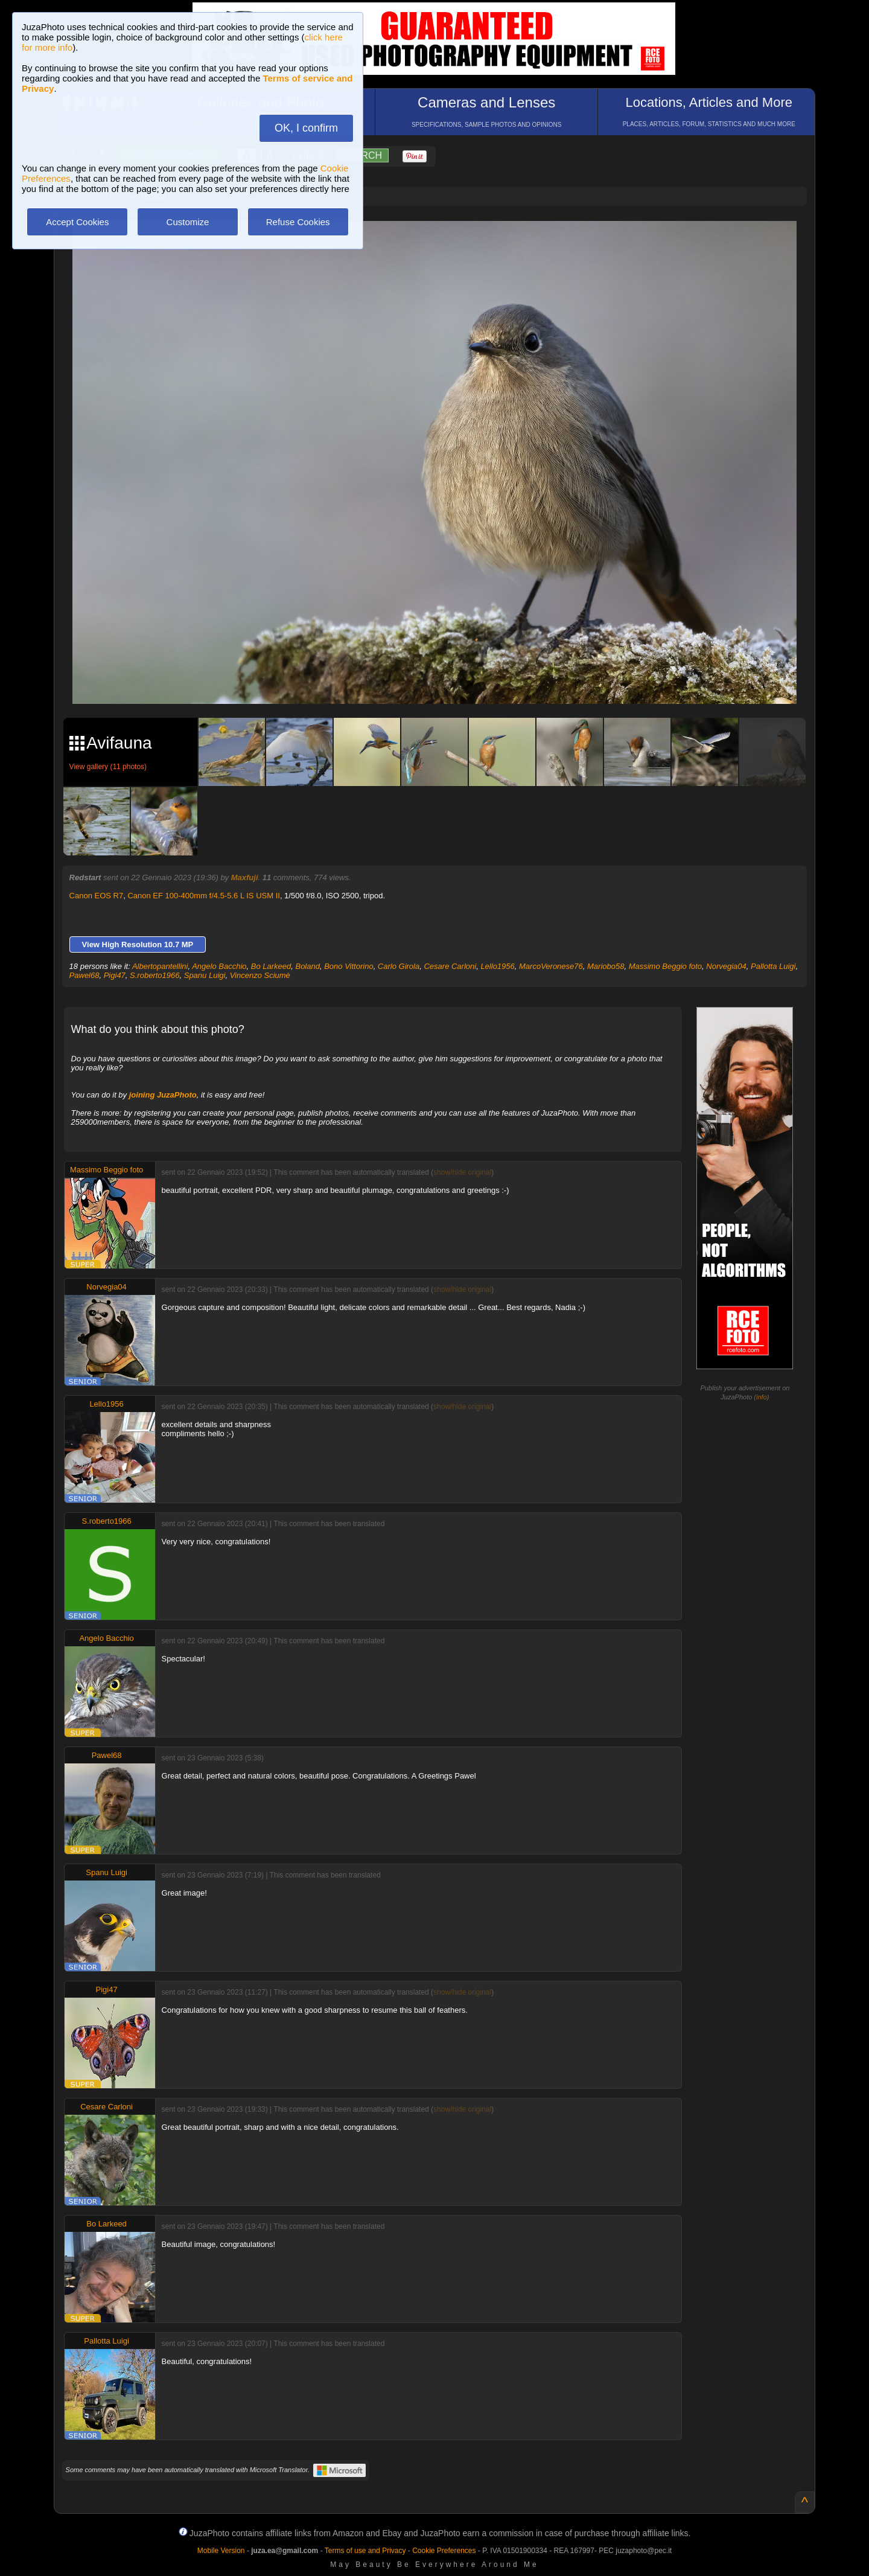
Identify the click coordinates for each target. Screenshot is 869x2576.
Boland (307, 966)
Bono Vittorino (348, 966)
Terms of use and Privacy (365, 2550)
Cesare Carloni (450, 966)
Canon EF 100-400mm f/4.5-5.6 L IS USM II (203, 895)
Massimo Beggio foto (665, 966)
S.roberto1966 (154, 975)
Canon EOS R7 (96, 895)
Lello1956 (497, 966)
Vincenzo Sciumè (260, 975)
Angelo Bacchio (219, 966)
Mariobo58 (605, 966)
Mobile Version (221, 2550)
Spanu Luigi (205, 975)
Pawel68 (84, 975)
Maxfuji (244, 877)
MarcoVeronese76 (551, 966)
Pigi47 (115, 975)
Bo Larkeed (271, 966)
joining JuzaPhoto (163, 1094)
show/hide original (462, 1172)
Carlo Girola (398, 966)
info (761, 1397)
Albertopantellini (160, 966)
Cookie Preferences (444, 2550)
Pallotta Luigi (773, 966)
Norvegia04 (726, 966)
